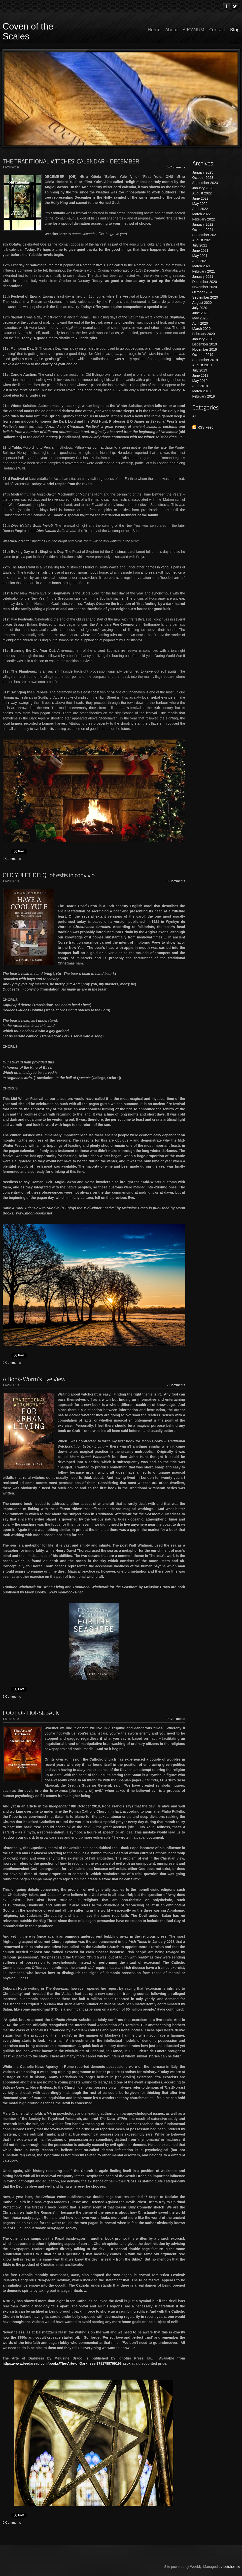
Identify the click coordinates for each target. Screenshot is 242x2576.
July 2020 (199, 308)
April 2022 (200, 209)
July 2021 (199, 245)
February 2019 (203, 396)
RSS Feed (206, 427)
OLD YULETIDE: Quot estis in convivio (49, 874)
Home (154, 29)
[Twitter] (235, 6)
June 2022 (200, 198)
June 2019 (200, 375)
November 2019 (204, 349)
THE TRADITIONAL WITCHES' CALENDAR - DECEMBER (71, 161)
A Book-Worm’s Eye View (34, 1378)
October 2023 (202, 178)
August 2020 (202, 303)
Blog (235, 29)
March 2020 (201, 329)
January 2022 (202, 224)
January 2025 (202, 172)
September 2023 (205, 183)
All (194, 416)
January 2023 (202, 188)
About (171, 29)
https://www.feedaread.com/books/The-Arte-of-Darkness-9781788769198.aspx (67, 2363)
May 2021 (199, 256)
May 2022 (199, 204)
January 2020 (202, 339)
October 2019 (202, 355)
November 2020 (204, 287)
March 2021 (201, 266)
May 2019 (199, 381)
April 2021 (200, 261)
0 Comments (176, 167)
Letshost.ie (231, 2567)
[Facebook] (226, 6)
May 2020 (199, 318)
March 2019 (201, 391)
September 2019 (205, 360)
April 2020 (200, 323)
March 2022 (201, 214)
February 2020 (203, 334)
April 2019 (200, 386)
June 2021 (200, 250)
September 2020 (205, 297)
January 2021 (202, 277)
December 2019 (204, 344)
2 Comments (176, 1385)
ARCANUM (193, 29)
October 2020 (202, 292)
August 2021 (202, 240)
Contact (217, 29)
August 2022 (202, 193)
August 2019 (202, 365)
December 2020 (204, 282)
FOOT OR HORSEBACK (31, 1712)
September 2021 (205, 235)
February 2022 (203, 219)
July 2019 (199, 370)
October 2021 (202, 230)
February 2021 (203, 271)
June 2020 (200, 313)
